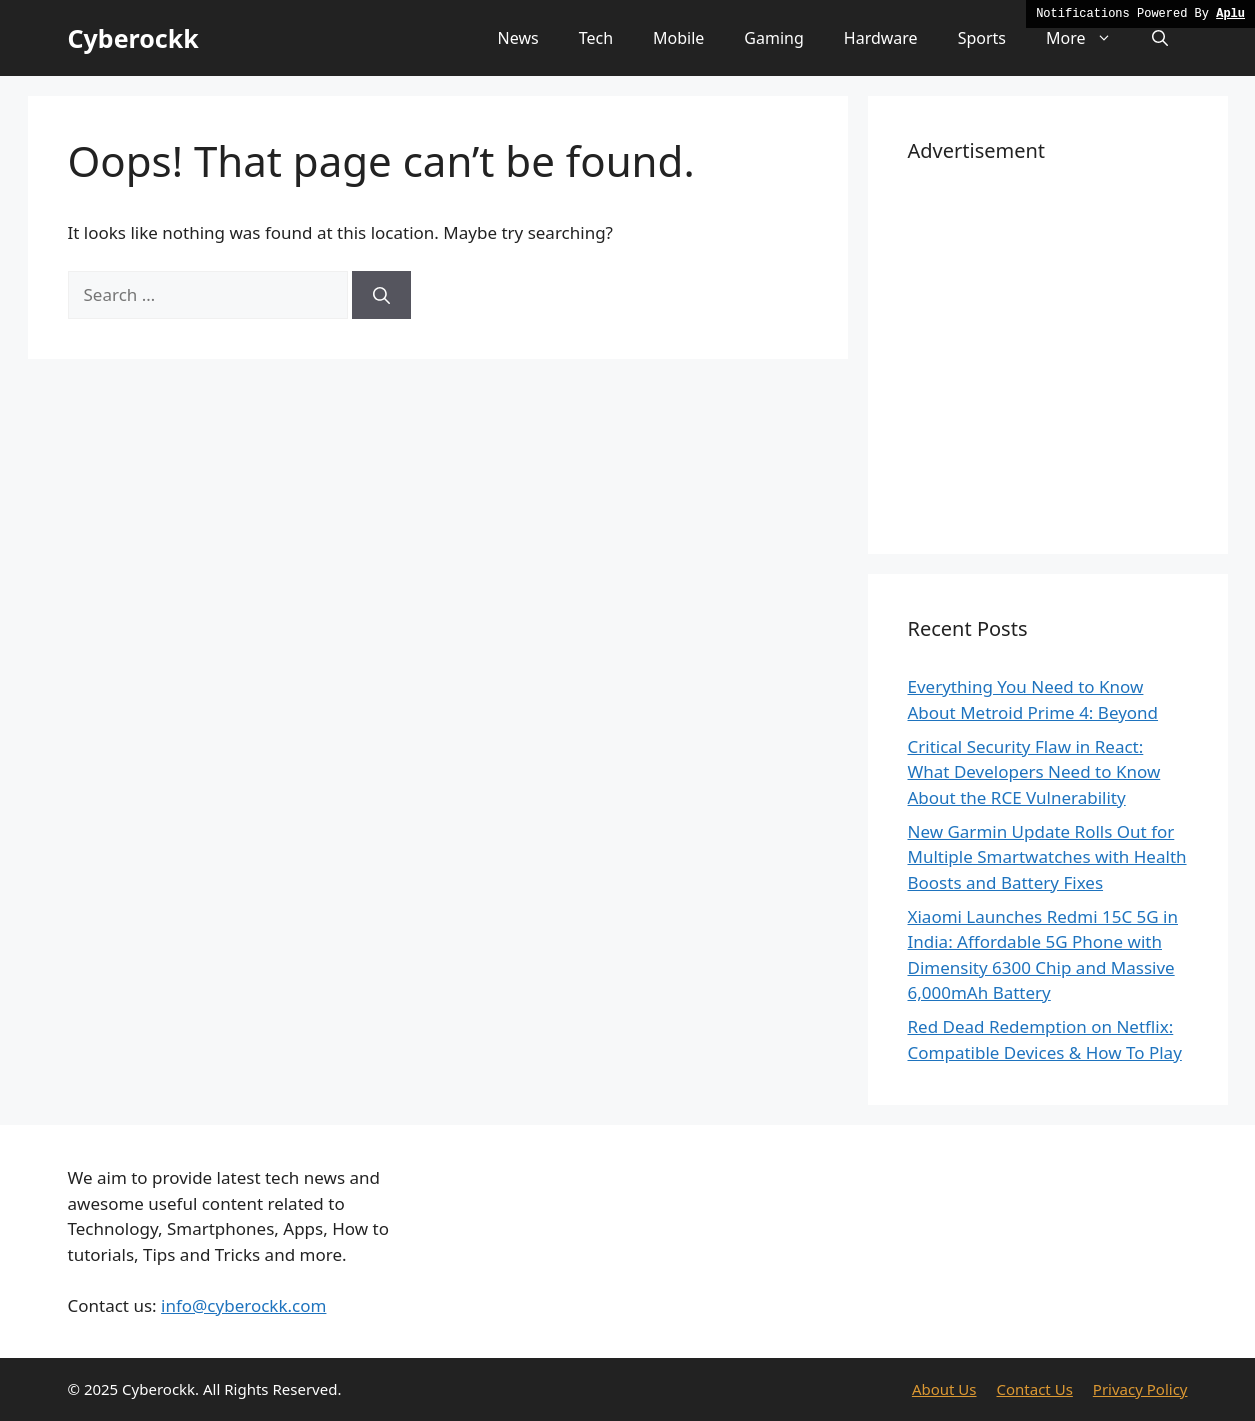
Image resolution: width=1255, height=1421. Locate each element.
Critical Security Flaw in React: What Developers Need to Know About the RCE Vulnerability (1034, 772)
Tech (596, 38)
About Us (944, 1389)
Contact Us (1035, 1389)
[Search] (381, 295)
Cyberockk (133, 38)
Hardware (881, 38)
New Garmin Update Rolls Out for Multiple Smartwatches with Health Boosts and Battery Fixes (1047, 857)
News (518, 38)
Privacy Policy (1140, 1389)
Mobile (678, 38)
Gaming (773, 38)
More (1089, 38)
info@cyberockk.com (243, 1305)
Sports (982, 38)
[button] (1160, 38)
